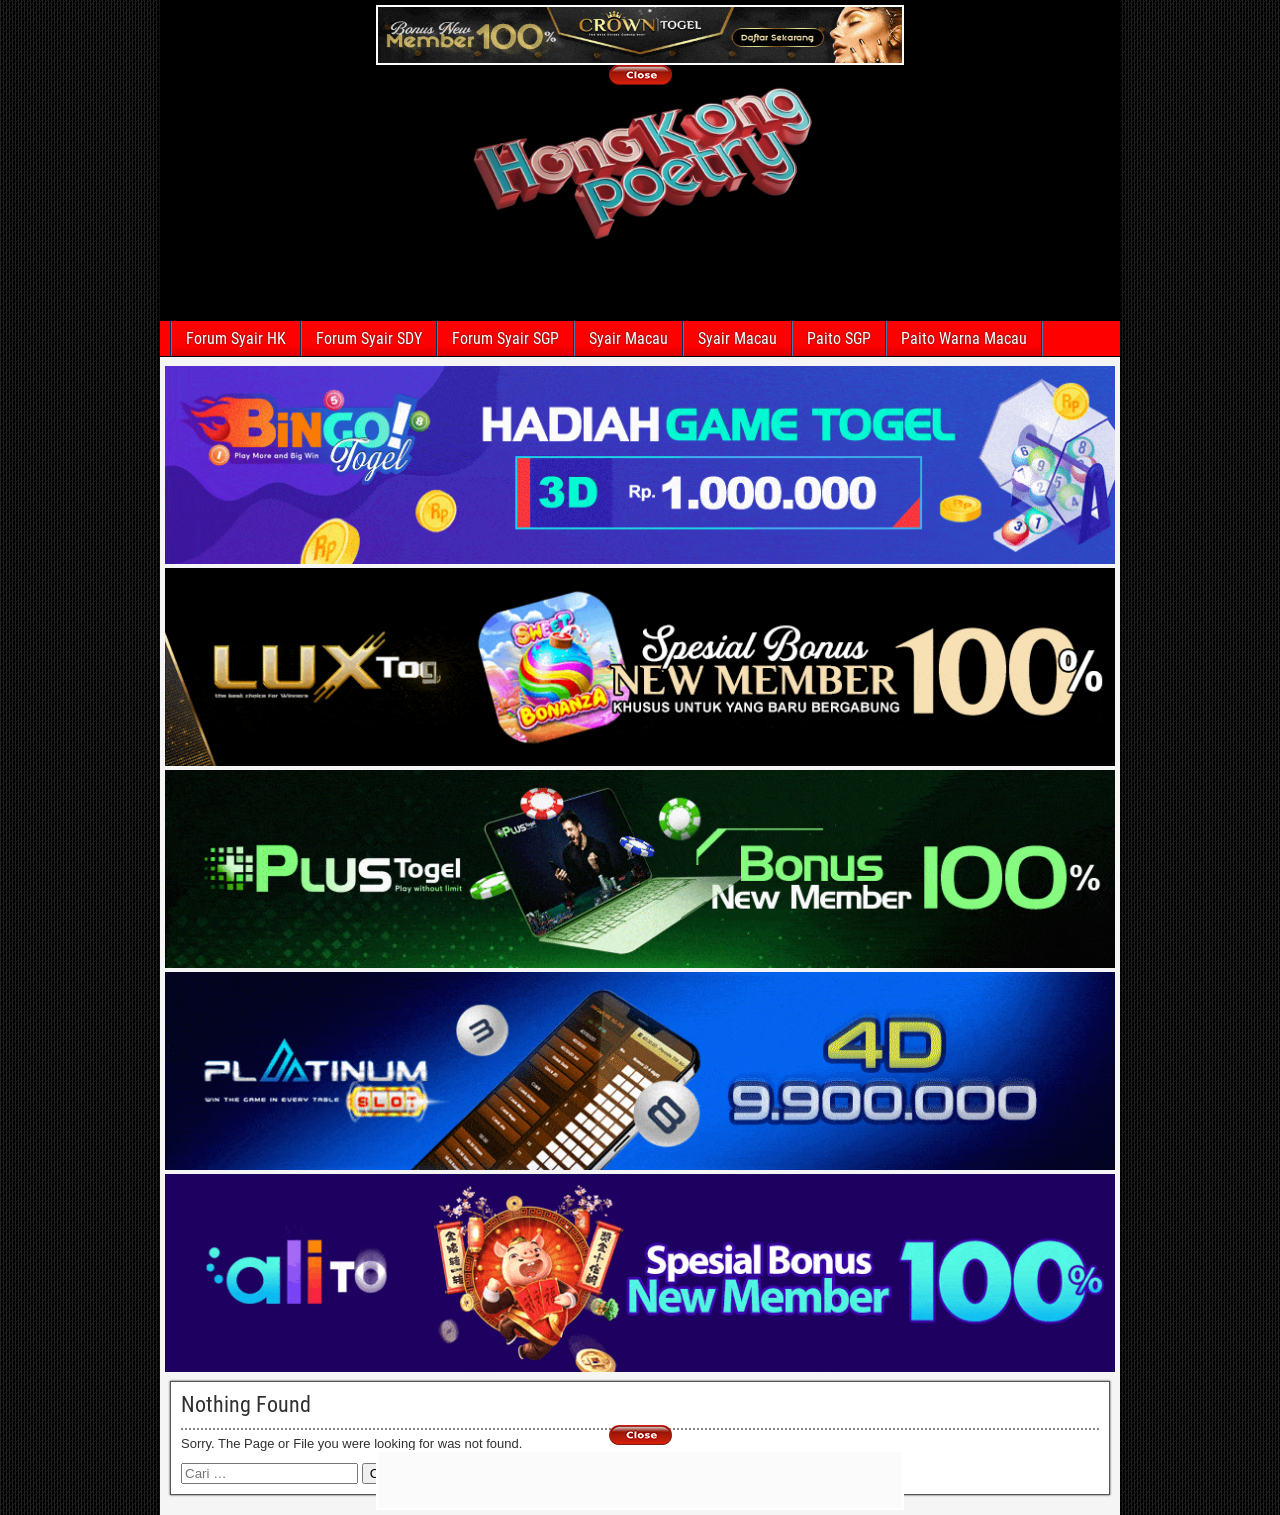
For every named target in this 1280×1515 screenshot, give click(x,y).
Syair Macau (628, 338)
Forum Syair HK (236, 338)
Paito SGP (839, 338)
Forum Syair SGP (505, 338)
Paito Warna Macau (964, 338)
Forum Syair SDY (369, 338)
